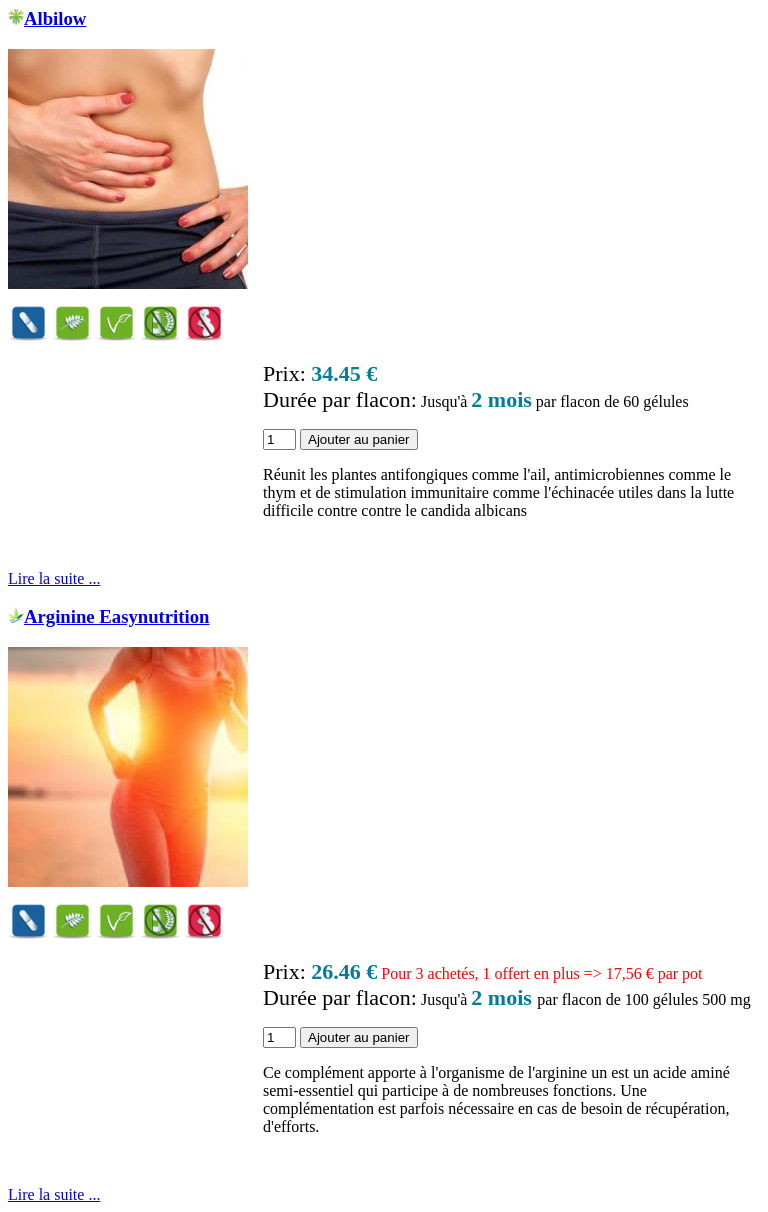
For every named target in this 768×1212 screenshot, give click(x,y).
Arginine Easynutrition (117, 616)
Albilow (55, 18)
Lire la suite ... (54, 578)
